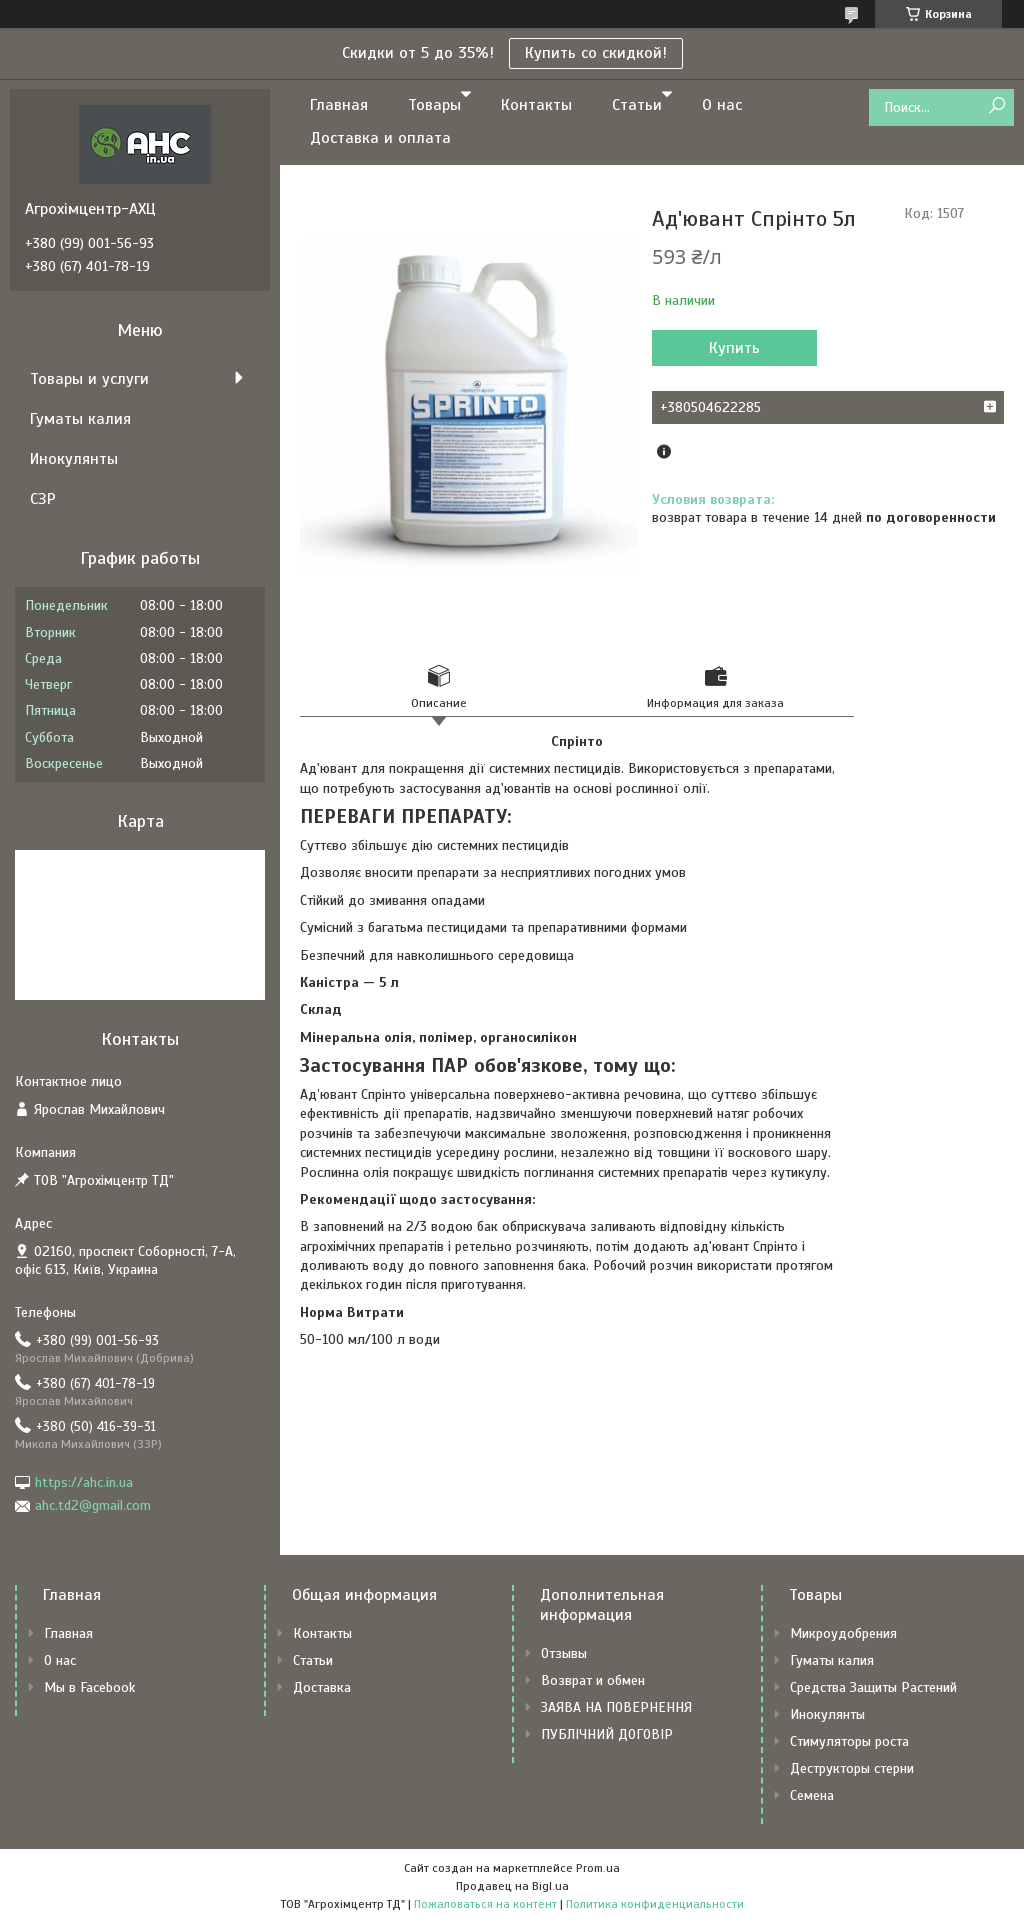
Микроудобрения (843, 1633)
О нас (722, 105)
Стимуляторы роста (849, 1741)
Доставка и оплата (380, 138)
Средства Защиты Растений (873, 1687)
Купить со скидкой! (596, 53)
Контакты (536, 105)
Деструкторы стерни (852, 1768)
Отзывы (564, 1653)
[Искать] (996, 106)
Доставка (322, 1687)
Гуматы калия (80, 419)
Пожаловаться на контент (485, 1904)
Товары (434, 105)
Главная (339, 105)
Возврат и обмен (593, 1680)
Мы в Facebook (89, 1687)
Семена (812, 1795)
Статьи (637, 105)
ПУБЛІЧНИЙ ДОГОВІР (607, 1734)
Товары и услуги (89, 379)
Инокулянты (74, 459)
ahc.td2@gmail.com (93, 1505)
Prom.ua (598, 1868)
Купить (734, 348)
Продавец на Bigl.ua (512, 1886)
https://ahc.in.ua (84, 1482)
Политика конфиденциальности (655, 1904)
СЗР (43, 499)
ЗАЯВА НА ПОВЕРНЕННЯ (616, 1707)
